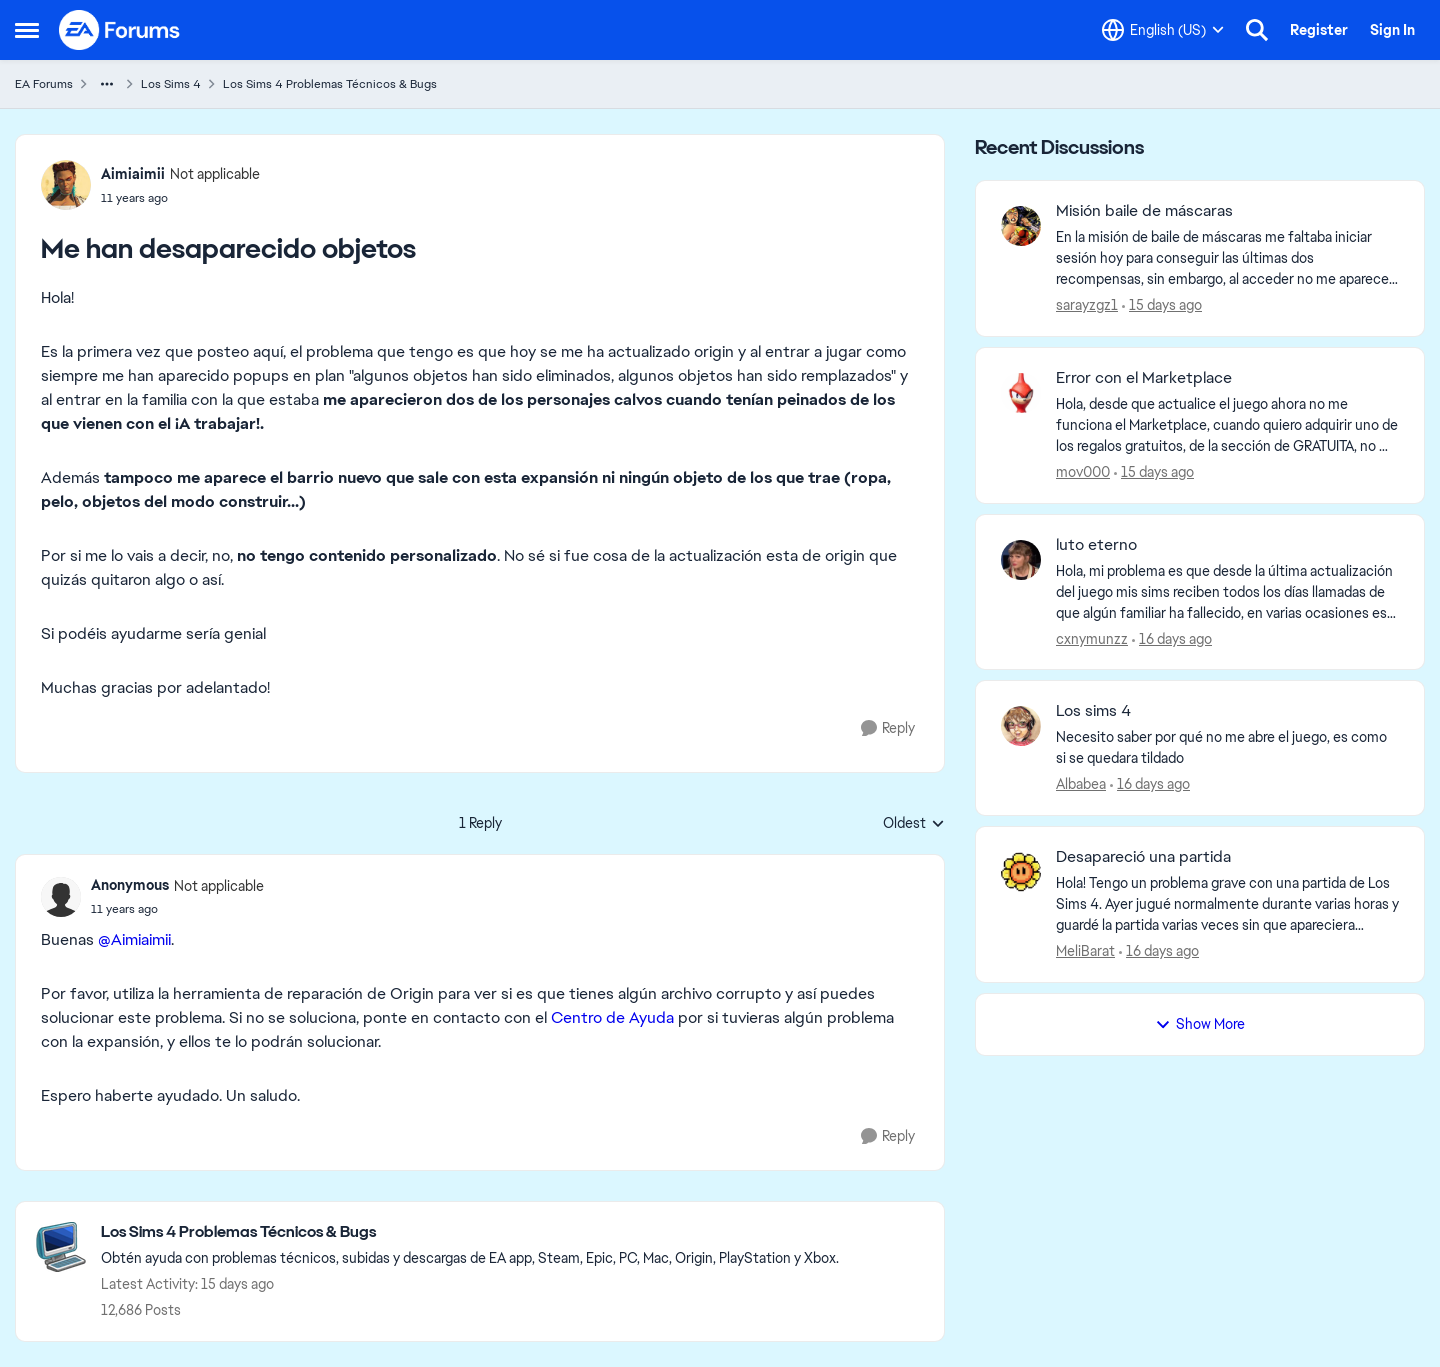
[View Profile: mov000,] (1021, 393)
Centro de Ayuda (612, 1017)
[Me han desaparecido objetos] (177, 909)
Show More (1200, 1024)
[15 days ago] (1162, 305)
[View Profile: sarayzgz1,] (1021, 226)
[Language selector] (1163, 30)
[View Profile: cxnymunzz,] (1021, 560)
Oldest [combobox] (914, 824)
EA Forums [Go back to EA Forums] (44, 84)
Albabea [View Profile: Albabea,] (1081, 784)
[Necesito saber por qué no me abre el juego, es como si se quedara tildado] (1227, 748)
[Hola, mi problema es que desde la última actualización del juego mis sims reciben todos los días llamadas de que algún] (1227, 591)
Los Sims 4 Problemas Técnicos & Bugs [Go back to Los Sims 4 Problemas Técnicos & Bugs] (330, 84)
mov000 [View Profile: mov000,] (1083, 472)
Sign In (1392, 30)
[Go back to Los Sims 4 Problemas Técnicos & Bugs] (470, 1232)
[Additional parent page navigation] (107, 84)
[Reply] (888, 728)
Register (1319, 30)
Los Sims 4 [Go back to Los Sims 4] (171, 84)
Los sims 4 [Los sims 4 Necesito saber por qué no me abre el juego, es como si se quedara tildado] (1093, 711)
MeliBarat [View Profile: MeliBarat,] (1085, 951)
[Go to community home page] (120, 30)
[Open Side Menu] (27, 30)
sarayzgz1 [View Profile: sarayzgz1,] (1087, 305)
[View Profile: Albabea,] (1021, 726)
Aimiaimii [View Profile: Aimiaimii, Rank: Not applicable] (133, 174)
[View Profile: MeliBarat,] (1021, 872)
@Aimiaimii (134, 939)
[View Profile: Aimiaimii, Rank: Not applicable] (66, 185)
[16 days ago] (1172, 638)
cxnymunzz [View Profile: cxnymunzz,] (1092, 638)
